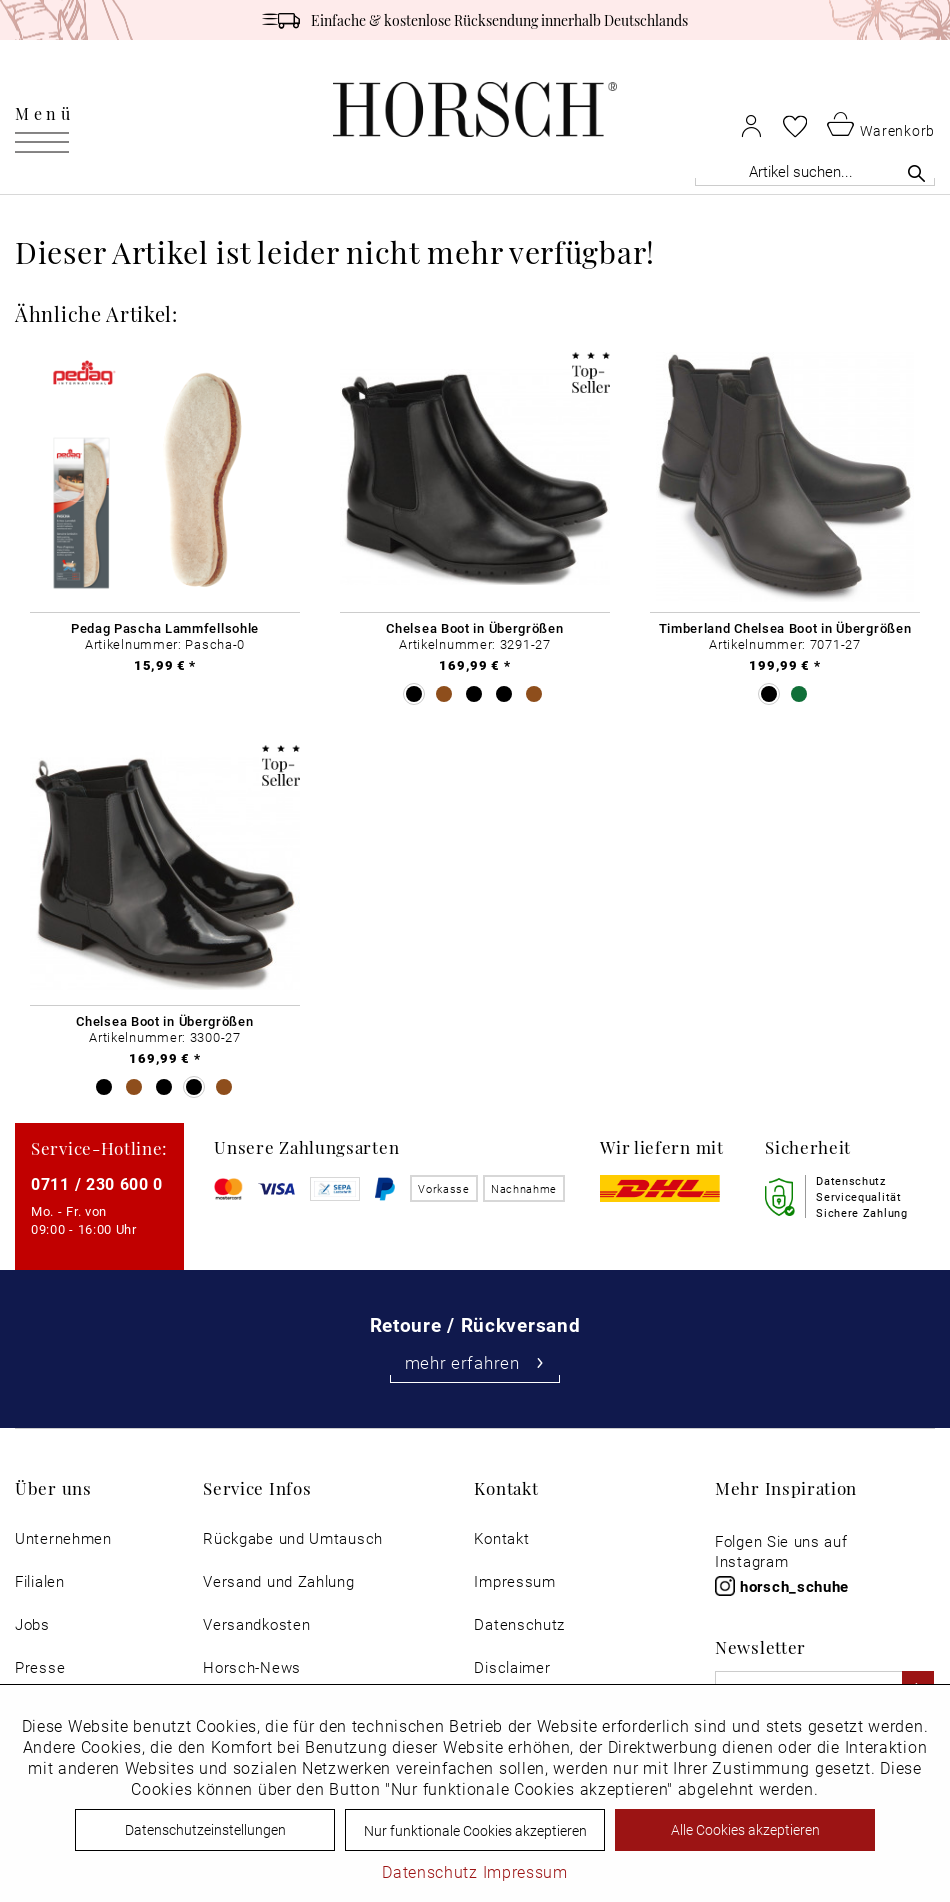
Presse (40, 1667)
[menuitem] (44, 110)
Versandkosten (256, 1624)
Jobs (32, 1624)
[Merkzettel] (795, 126)
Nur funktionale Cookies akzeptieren (475, 1830)
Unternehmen (63, 1538)
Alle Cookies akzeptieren (745, 1829)
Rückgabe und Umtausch (293, 1538)
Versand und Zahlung (278, 1581)
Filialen (40, 1581)
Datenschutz (519, 1624)
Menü (44, 113)
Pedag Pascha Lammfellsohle (165, 628)
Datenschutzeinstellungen (205, 1829)
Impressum (514, 1581)
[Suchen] (916, 173)
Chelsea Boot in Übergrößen (474, 628)
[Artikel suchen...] (815, 171)
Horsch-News (252, 1667)
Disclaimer (512, 1667)
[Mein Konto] (751, 125)
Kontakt (501, 1538)
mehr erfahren (475, 1362)
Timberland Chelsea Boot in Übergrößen (785, 628)
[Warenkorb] (881, 123)
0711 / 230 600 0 (97, 1183)
